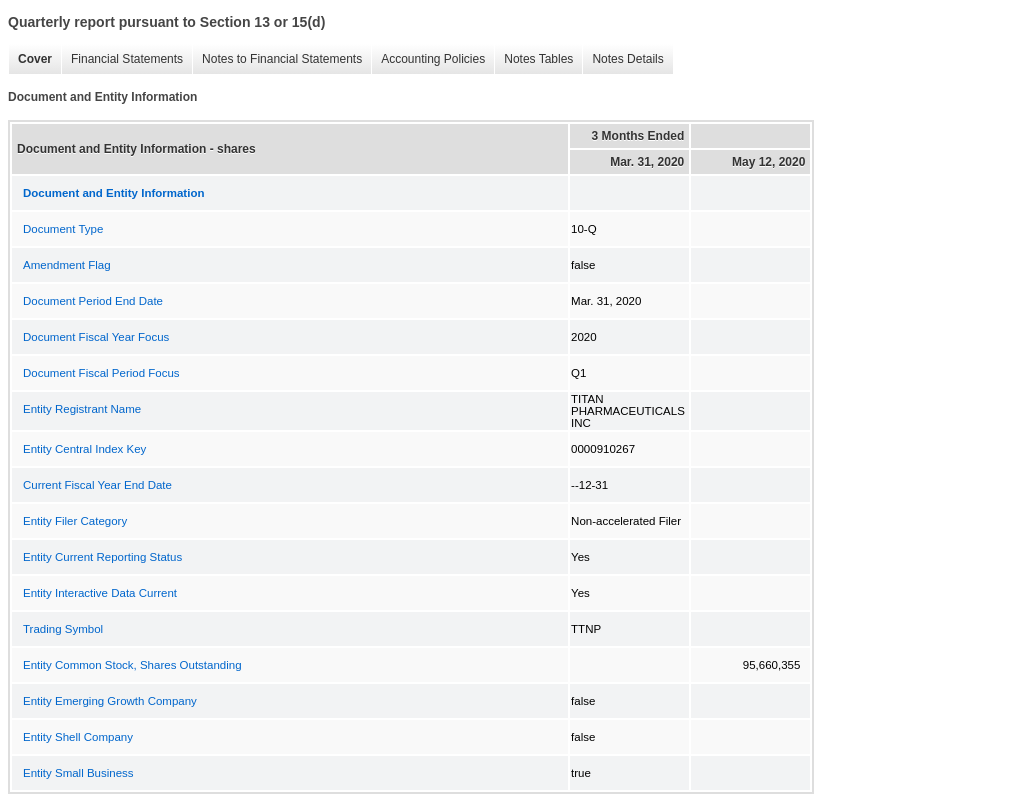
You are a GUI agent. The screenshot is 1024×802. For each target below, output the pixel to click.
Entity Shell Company (78, 737)
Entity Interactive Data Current (100, 593)
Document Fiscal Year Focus (96, 337)
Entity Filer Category (75, 521)
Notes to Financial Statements (277, 59)
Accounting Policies (428, 59)
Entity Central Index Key (84, 449)
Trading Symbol (63, 629)
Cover (30, 59)
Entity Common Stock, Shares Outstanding (132, 665)
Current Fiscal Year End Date (97, 485)
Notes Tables (533, 59)
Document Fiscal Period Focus (101, 373)
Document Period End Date (93, 301)
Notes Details (622, 59)
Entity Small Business (78, 773)
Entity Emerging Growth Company (110, 701)
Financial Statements (122, 59)
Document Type (63, 229)
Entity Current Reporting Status (102, 557)
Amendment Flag (67, 265)
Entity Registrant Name (82, 409)
